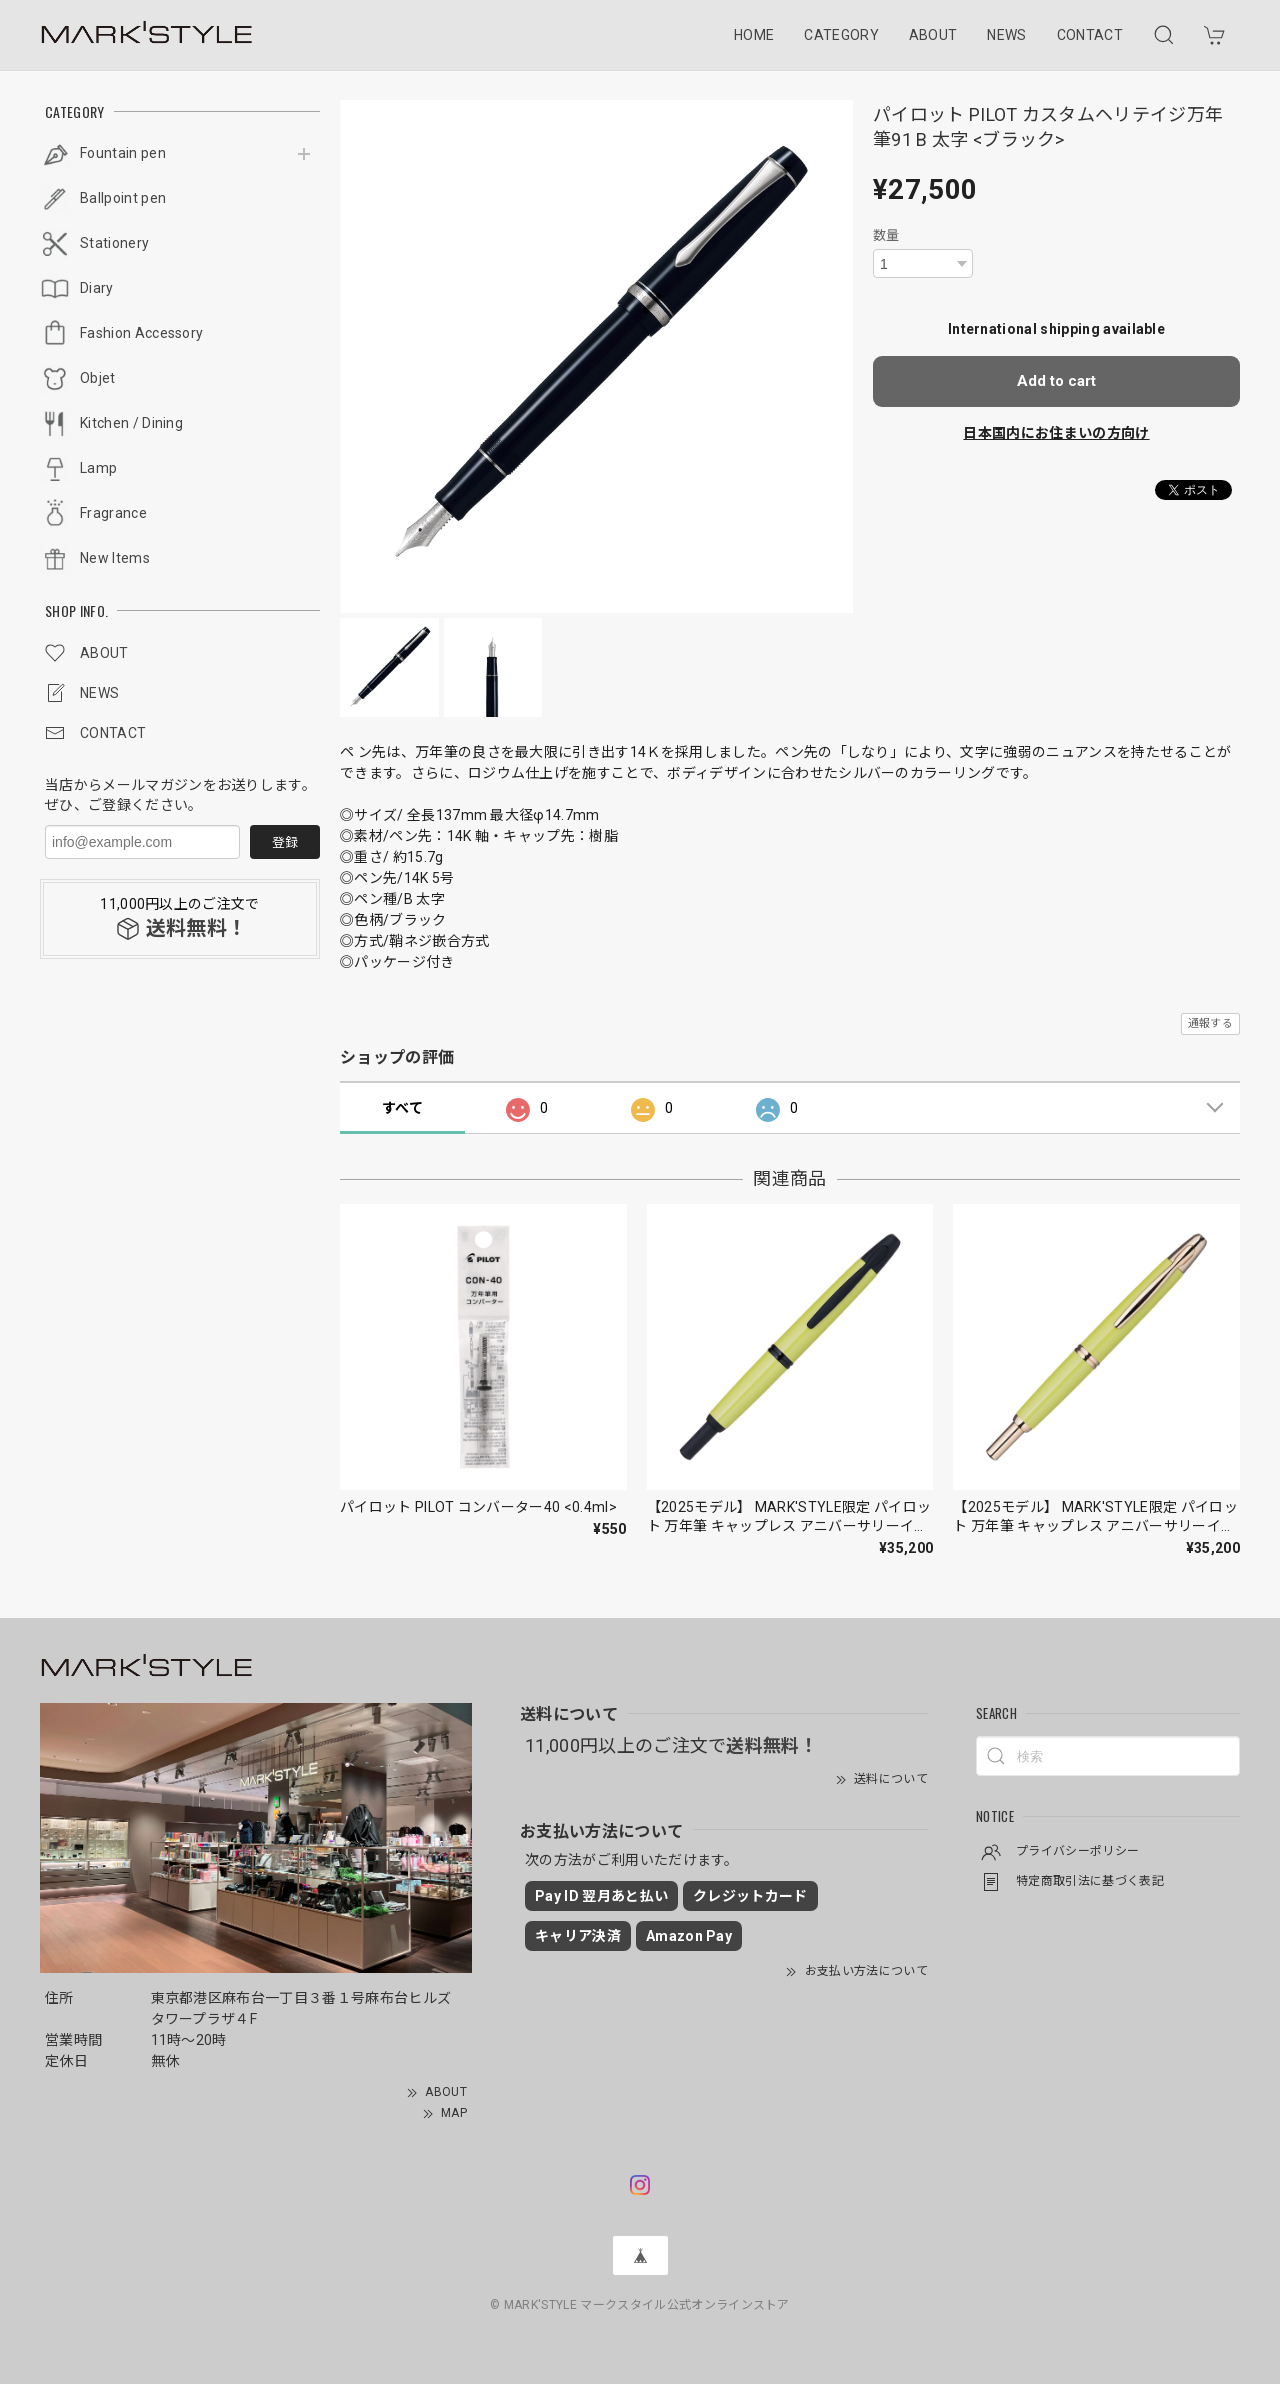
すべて (402, 1108)
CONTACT (1090, 35)
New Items (115, 558)
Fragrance (113, 513)
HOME (754, 35)
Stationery (114, 243)
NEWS (1006, 35)
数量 (886, 235)
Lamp (98, 468)
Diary (97, 288)
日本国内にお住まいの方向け (1056, 433)
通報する (1210, 1023)
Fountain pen (123, 153)
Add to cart (1056, 381)
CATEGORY (841, 35)
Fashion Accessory (141, 333)
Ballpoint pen (123, 198)
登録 (285, 842)
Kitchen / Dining (131, 423)
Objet (98, 378)
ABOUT (933, 35)
